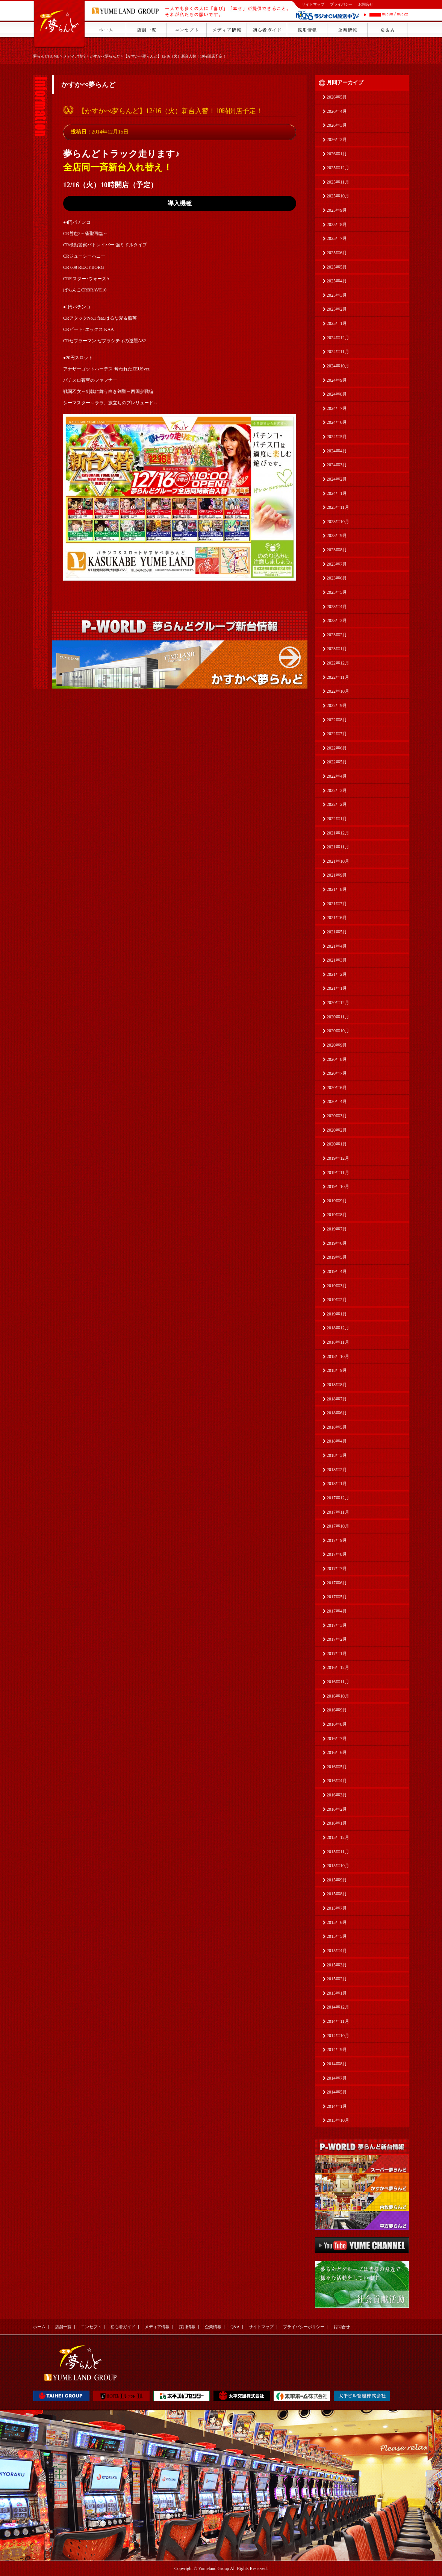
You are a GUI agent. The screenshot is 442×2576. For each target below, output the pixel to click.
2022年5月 (337, 762)
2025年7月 (337, 238)
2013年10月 (338, 2120)
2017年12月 (338, 1497)
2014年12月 (338, 2007)
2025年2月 (337, 309)
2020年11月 (338, 1016)
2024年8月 (337, 394)
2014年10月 (338, 2035)
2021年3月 (337, 960)
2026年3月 (337, 125)
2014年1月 (337, 2106)
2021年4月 (337, 946)
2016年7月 (337, 1738)
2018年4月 (337, 1441)
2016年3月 (337, 1795)
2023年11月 (338, 507)
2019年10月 (338, 1186)
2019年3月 (337, 1285)
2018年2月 (337, 1469)
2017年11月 (338, 1512)
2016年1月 (337, 1823)
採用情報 (187, 2326)
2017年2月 (337, 1639)
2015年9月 (337, 1880)
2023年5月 (337, 592)
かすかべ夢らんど (105, 56)
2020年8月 (337, 1059)
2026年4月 (337, 111)
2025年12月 (338, 167)
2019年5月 (337, 1257)
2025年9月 (337, 210)
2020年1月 (337, 1144)
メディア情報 (74, 56)
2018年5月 (337, 1427)
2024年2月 (337, 479)
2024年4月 (337, 451)
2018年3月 (337, 1455)
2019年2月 (337, 1299)
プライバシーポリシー (303, 2326)
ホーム (39, 2326)
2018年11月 (338, 1342)
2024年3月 (337, 464)
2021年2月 (337, 974)
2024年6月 (337, 422)
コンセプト (91, 2326)
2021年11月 (338, 847)
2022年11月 (338, 677)
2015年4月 (337, 1950)
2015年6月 (337, 1922)
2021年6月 (337, 917)
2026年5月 (337, 97)
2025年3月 (337, 295)
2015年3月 (337, 1965)
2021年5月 (337, 932)
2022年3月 (337, 790)
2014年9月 (337, 2049)
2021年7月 (337, 903)
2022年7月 (337, 733)
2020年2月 (337, 1130)
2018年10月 (338, 1356)
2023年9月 (337, 535)
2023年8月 (337, 549)
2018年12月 (338, 1327)
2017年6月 (337, 1582)
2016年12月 (338, 1667)
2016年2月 (337, 1809)
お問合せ (365, 4)
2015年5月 (337, 1936)
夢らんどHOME (46, 56)
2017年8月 (337, 1554)
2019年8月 (337, 1214)
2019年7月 (337, 1229)
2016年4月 (337, 1780)
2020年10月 (338, 1030)
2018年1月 (337, 1483)
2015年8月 (337, 1893)
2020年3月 (337, 1115)
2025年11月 (338, 182)
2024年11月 (338, 351)
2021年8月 (337, 889)
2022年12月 (338, 663)
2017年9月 (337, 1540)
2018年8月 (337, 1384)
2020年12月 (338, 1002)
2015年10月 (338, 1865)
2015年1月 (337, 1993)
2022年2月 (337, 804)
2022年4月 (337, 776)
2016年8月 (337, 1724)
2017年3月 (337, 1625)
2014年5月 (337, 2092)
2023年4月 (337, 606)
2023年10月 (338, 521)
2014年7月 (337, 2078)
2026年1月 (337, 153)
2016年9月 (337, 1710)
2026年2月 (337, 139)
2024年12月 (338, 337)
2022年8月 (337, 719)
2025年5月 (337, 267)
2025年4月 (337, 281)
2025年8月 (337, 224)
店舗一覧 (63, 2326)
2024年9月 (337, 380)
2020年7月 (337, 1073)
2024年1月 (337, 493)
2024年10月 (338, 366)
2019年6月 (337, 1243)
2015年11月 (338, 1851)
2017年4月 (337, 1611)
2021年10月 (338, 861)
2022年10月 (338, 691)
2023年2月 (337, 634)
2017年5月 (337, 1596)
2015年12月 (338, 1837)
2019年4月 (337, 1271)
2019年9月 (337, 1200)
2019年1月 (337, 1314)
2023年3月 (337, 620)
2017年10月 (338, 1526)
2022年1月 (337, 818)
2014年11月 (338, 2021)
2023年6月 (337, 578)
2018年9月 (337, 1370)
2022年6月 (337, 748)
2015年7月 (337, 1908)
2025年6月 (337, 252)
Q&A (234, 2326)
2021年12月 (338, 833)
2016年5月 (337, 1766)
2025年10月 (338, 196)
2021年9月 (337, 875)
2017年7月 (337, 1568)
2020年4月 (337, 1101)
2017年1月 (337, 1653)
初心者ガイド (122, 2326)
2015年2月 (337, 1978)
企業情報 (213, 2326)
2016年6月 (337, 1752)
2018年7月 (337, 1399)
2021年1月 (337, 988)
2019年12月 (338, 1158)
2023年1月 (337, 648)
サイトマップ (313, 4)
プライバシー (341, 4)
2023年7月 (337, 564)
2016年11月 (338, 1681)
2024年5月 (337, 436)
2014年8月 (337, 2063)
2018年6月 (337, 1412)
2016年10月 (338, 1696)
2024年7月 (337, 408)
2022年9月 (337, 705)
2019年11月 (338, 1172)
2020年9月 (337, 1045)
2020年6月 (337, 1087)
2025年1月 (337, 323)
